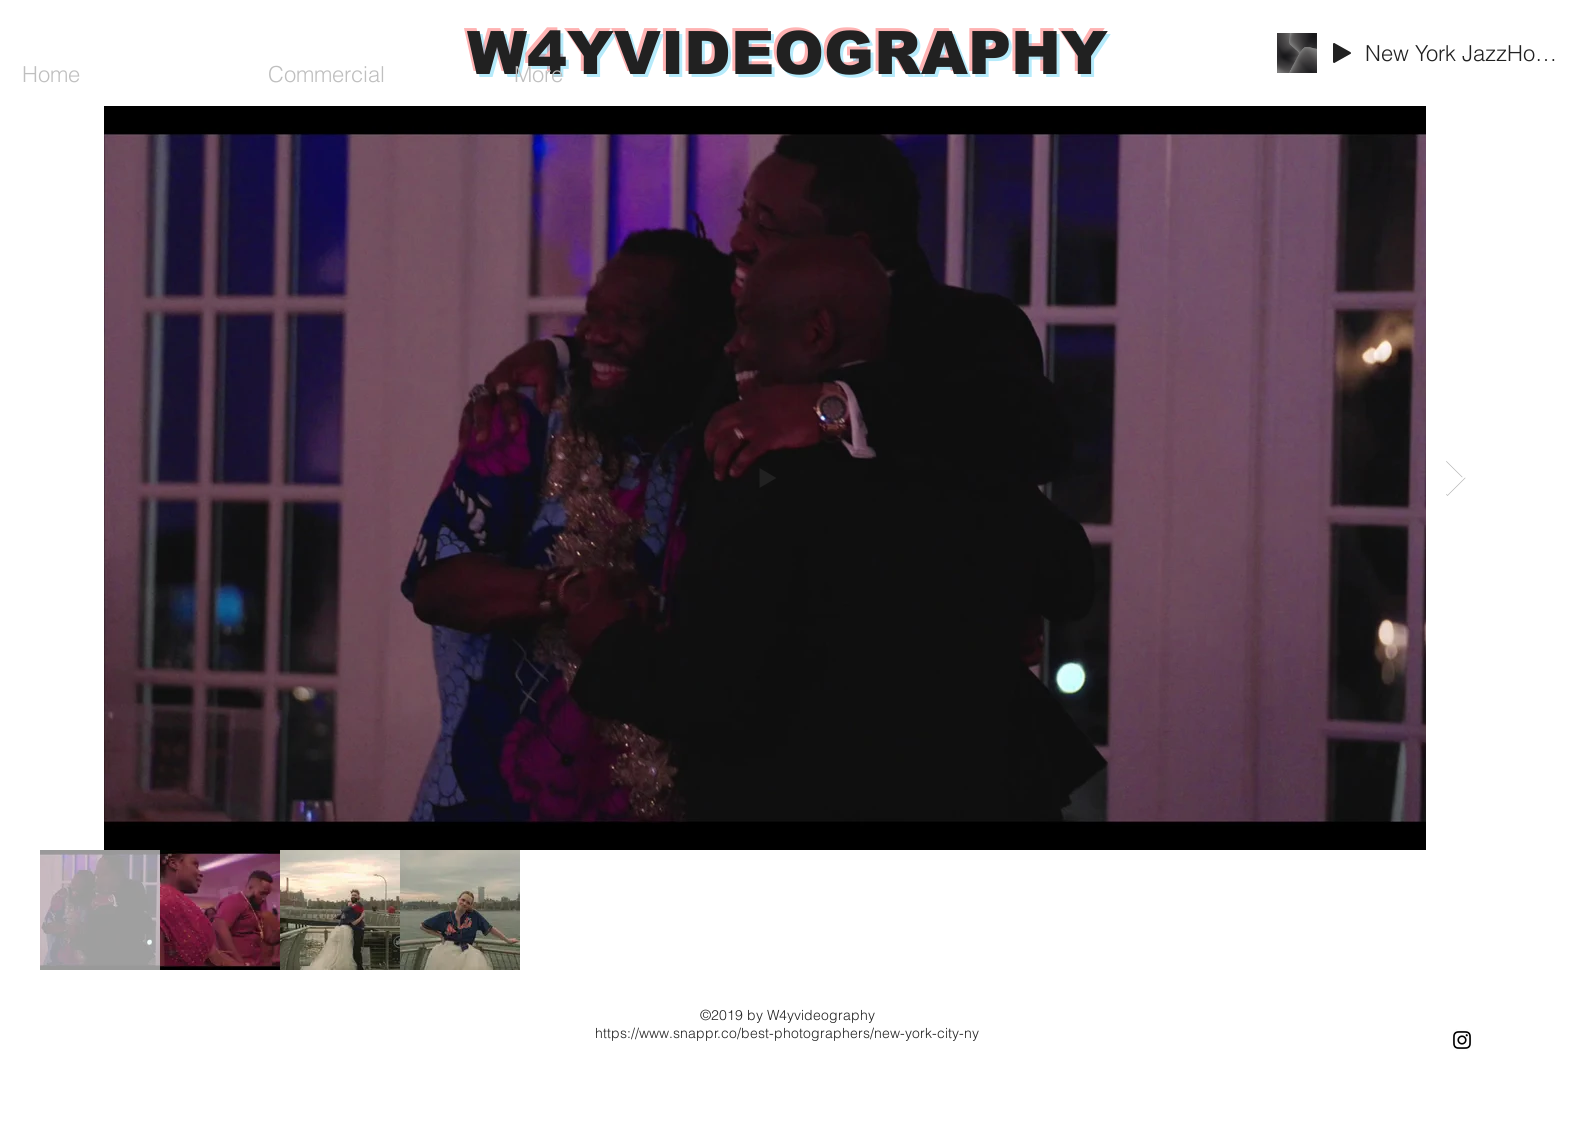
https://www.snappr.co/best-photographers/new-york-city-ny (787, 1033)
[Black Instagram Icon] (1462, 1040)
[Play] (1342, 53)
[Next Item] (1455, 478)
